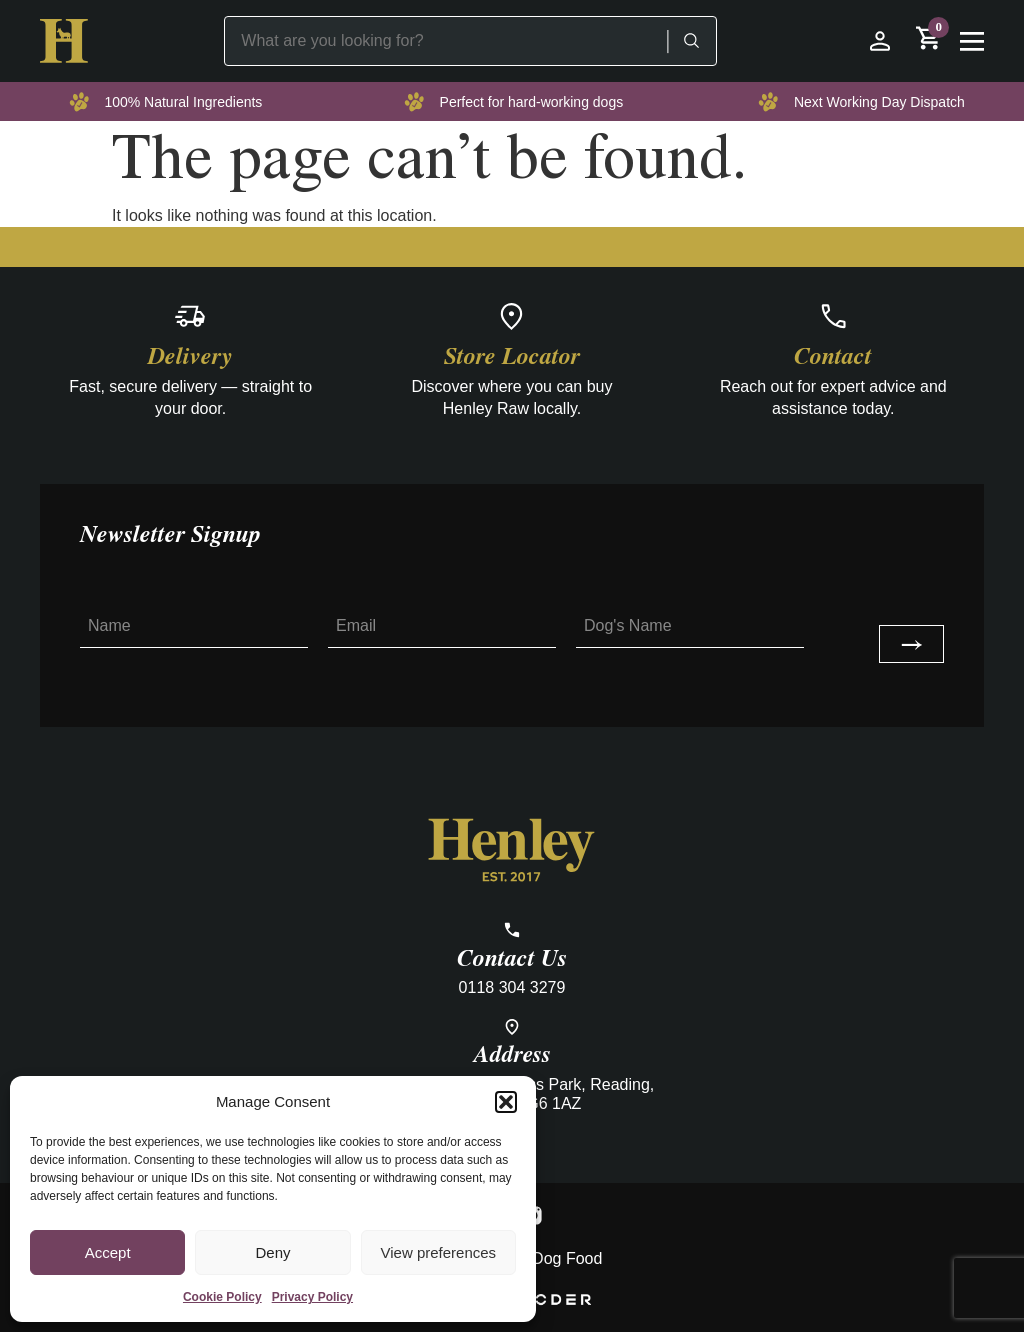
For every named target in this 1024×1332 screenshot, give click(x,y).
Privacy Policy (312, 1297)
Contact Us (512, 959)
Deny (272, 1252)
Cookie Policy (222, 1297)
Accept (108, 1252)
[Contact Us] (512, 930)
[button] (506, 1102)
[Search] (691, 41)
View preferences (439, 1252)
